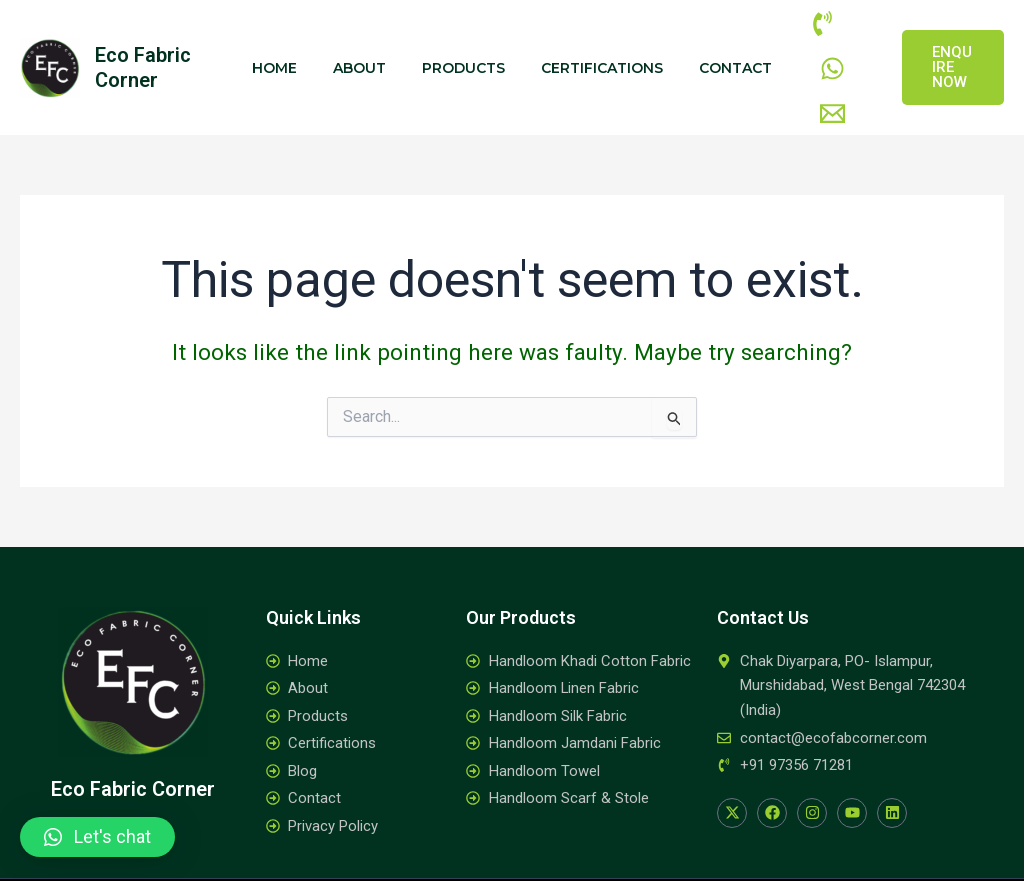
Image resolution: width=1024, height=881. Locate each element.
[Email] (812, 58)
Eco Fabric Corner (143, 44)
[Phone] (802, 32)
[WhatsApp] (847, 32)
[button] (97, 837)
